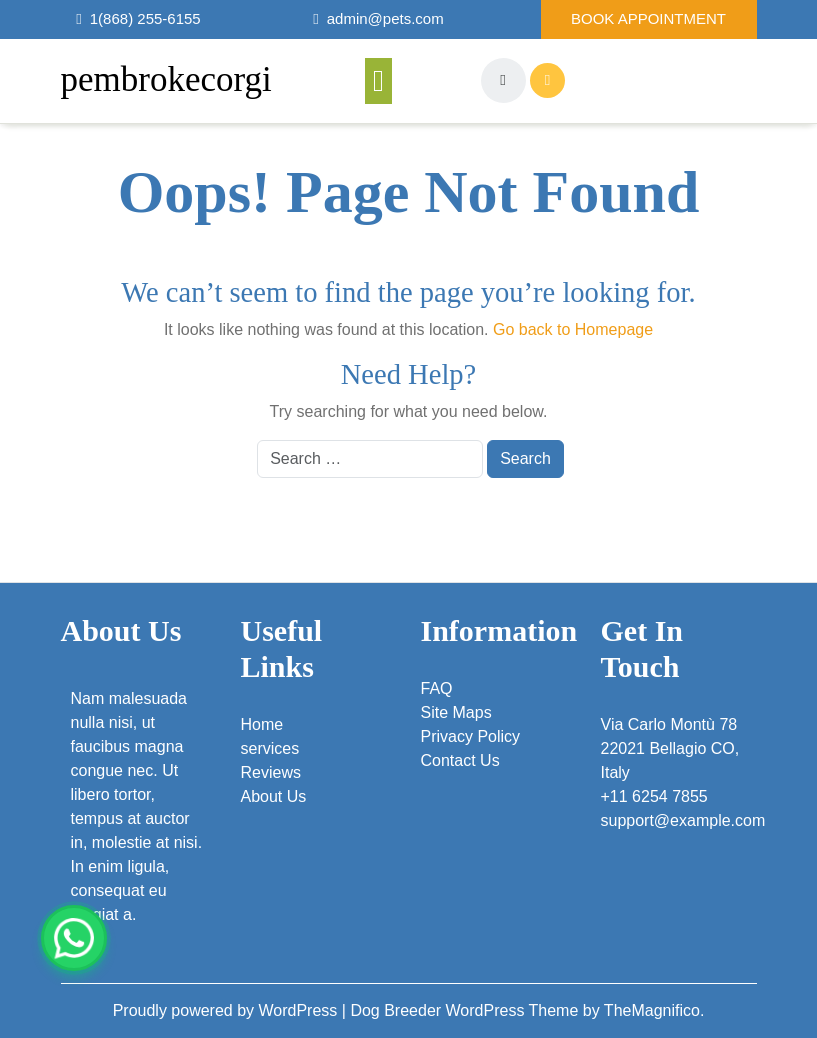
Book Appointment (648, 18)
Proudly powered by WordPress (227, 1010)
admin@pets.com (385, 18)
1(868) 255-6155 (145, 18)
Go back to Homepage (573, 329)
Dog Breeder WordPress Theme (466, 1010)
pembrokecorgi (166, 79)
